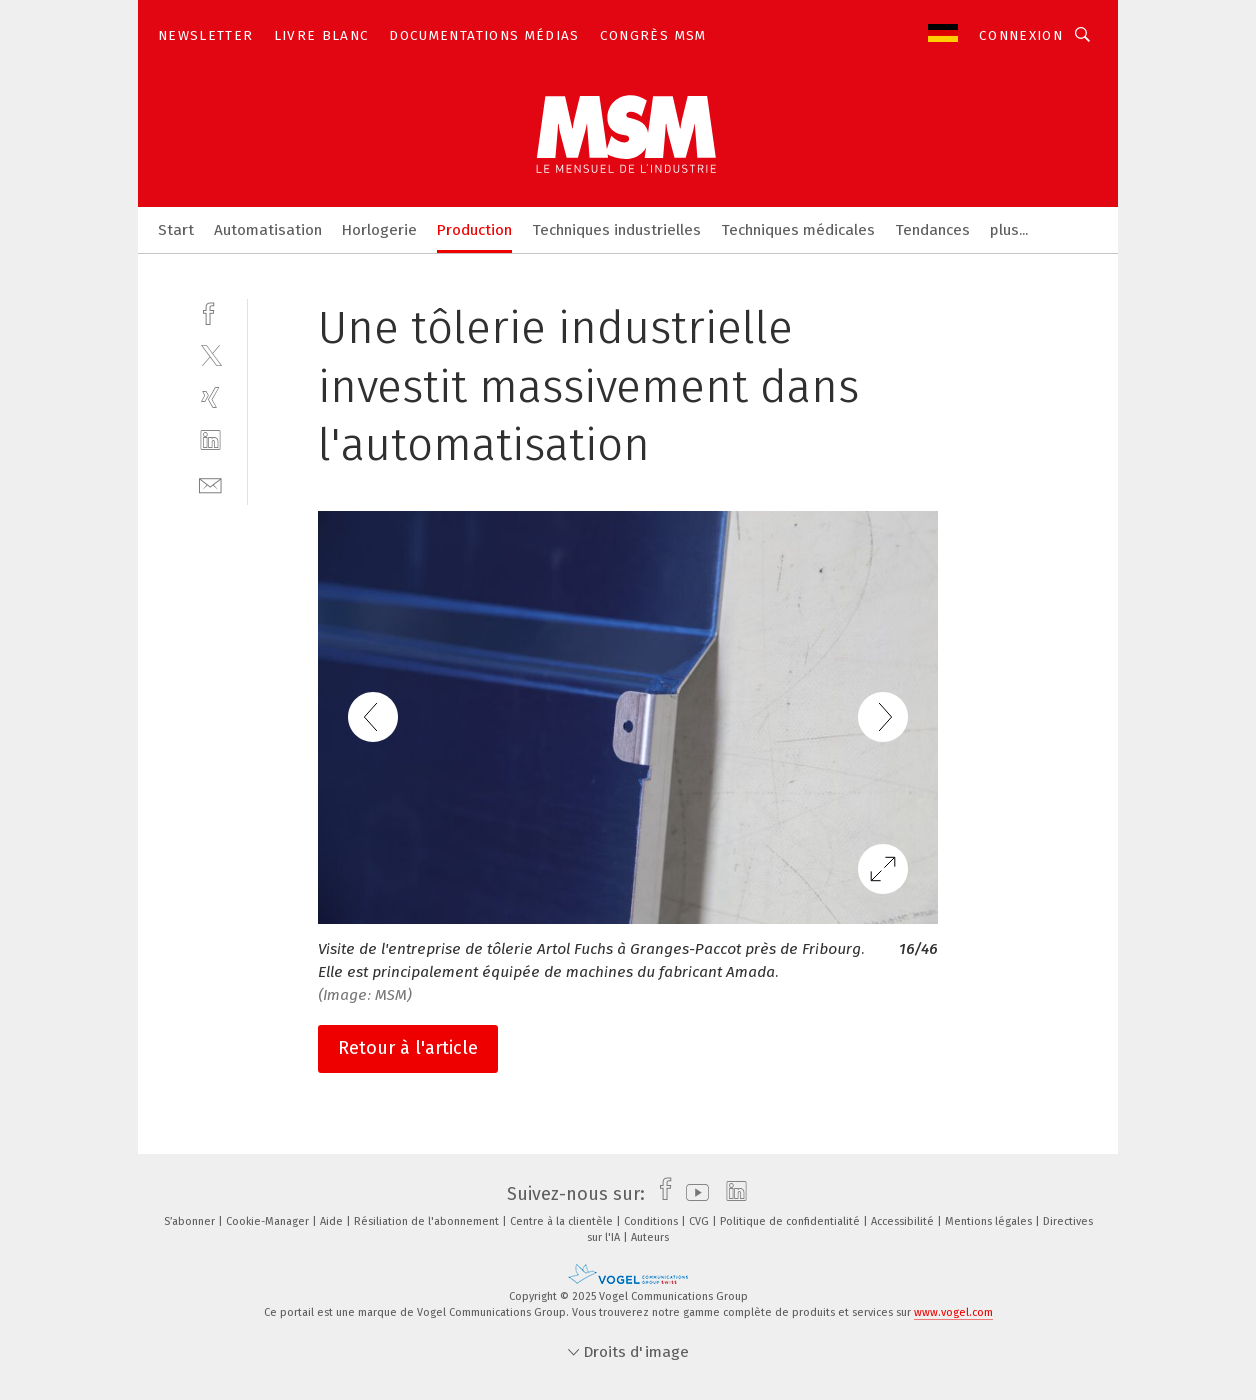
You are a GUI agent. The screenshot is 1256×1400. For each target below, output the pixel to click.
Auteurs (650, 1237)
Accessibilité (904, 1221)
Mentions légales (990, 1221)
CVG (700, 1221)
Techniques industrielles (616, 230)
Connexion (1021, 35)
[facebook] (210, 311)
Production (474, 230)
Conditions (652, 1221)
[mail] (210, 483)
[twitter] (210, 354)
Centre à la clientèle (563, 1221)
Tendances (932, 230)
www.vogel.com (953, 1312)
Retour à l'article (408, 1048)
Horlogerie (379, 230)
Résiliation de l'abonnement (428, 1221)
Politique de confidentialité (791, 1221)
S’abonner (191, 1221)
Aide (333, 1221)
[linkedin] (210, 440)
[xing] (210, 397)
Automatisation (268, 230)
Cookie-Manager (269, 1221)
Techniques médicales (798, 230)
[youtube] (692, 1194)
